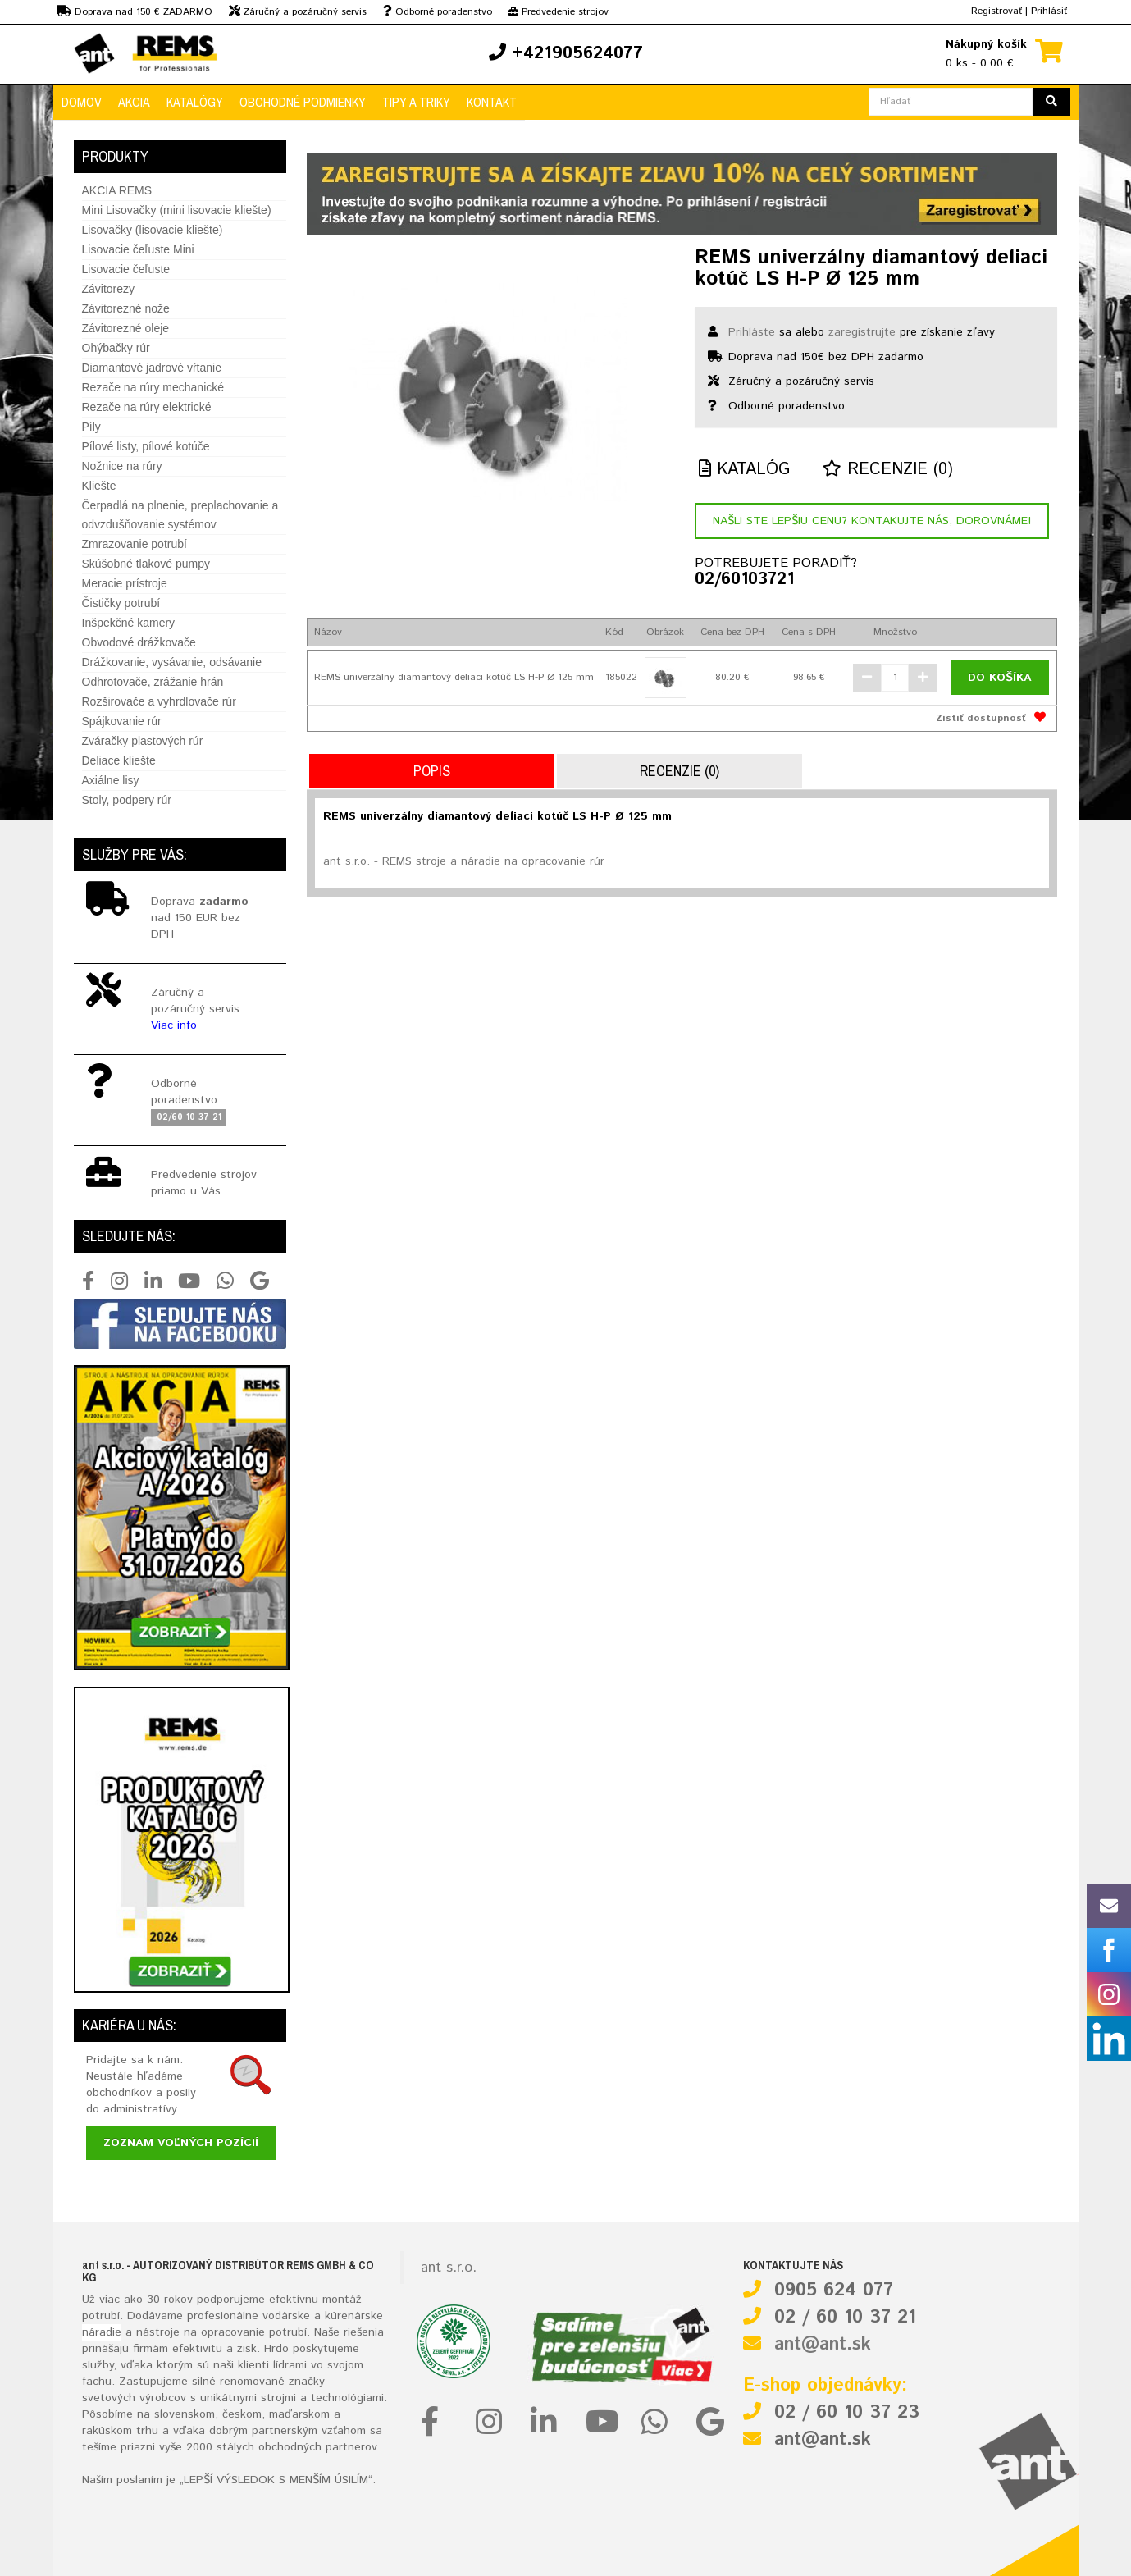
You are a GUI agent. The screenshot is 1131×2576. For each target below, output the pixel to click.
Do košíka (1000, 677)
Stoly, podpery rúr (126, 799)
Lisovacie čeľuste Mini (138, 249)
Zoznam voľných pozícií (180, 2143)
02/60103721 (744, 580)
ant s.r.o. (449, 2267)
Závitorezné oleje (126, 328)
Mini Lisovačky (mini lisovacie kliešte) (176, 210)
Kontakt (492, 102)
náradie (101, 2332)
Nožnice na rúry (122, 466)
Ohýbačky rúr (116, 347)
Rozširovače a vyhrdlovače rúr (159, 701)
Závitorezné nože (126, 308)
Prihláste (751, 332)
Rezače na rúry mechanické (153, 387)
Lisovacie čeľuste (126, 269)
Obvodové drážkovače (139, 642)
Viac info (174, 1025)
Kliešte (99, 485)
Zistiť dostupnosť (981, 718)
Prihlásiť (1049, 11)
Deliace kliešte (119, 760)
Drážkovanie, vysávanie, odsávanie (172, 662)
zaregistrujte (862, 332)
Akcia (134, 102)
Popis (431, 770)
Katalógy (194, 102)
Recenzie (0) (888, 470)
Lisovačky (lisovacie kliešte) (152, 229)
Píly (91, 426)
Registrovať (996, 11)
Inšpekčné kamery (129, 622)
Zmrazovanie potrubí (134, 543)
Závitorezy (108, 288)
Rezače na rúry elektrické (147, 406)
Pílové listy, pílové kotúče (146, 446)
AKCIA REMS (117, 190)
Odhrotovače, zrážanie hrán (153, 681)
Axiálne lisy (110, 780)
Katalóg (744, 470)
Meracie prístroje (124, 583)
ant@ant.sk (822, 2345)
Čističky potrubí (121, 603)
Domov (82, 102)
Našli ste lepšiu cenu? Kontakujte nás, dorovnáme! (872, 521)
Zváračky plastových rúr (142, 740)
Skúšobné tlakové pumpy (146, 563)
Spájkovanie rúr (122, 721)
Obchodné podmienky (302, 102)
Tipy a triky (416, 102)
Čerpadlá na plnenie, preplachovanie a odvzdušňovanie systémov (180, 515)
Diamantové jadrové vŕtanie (151, 367)
